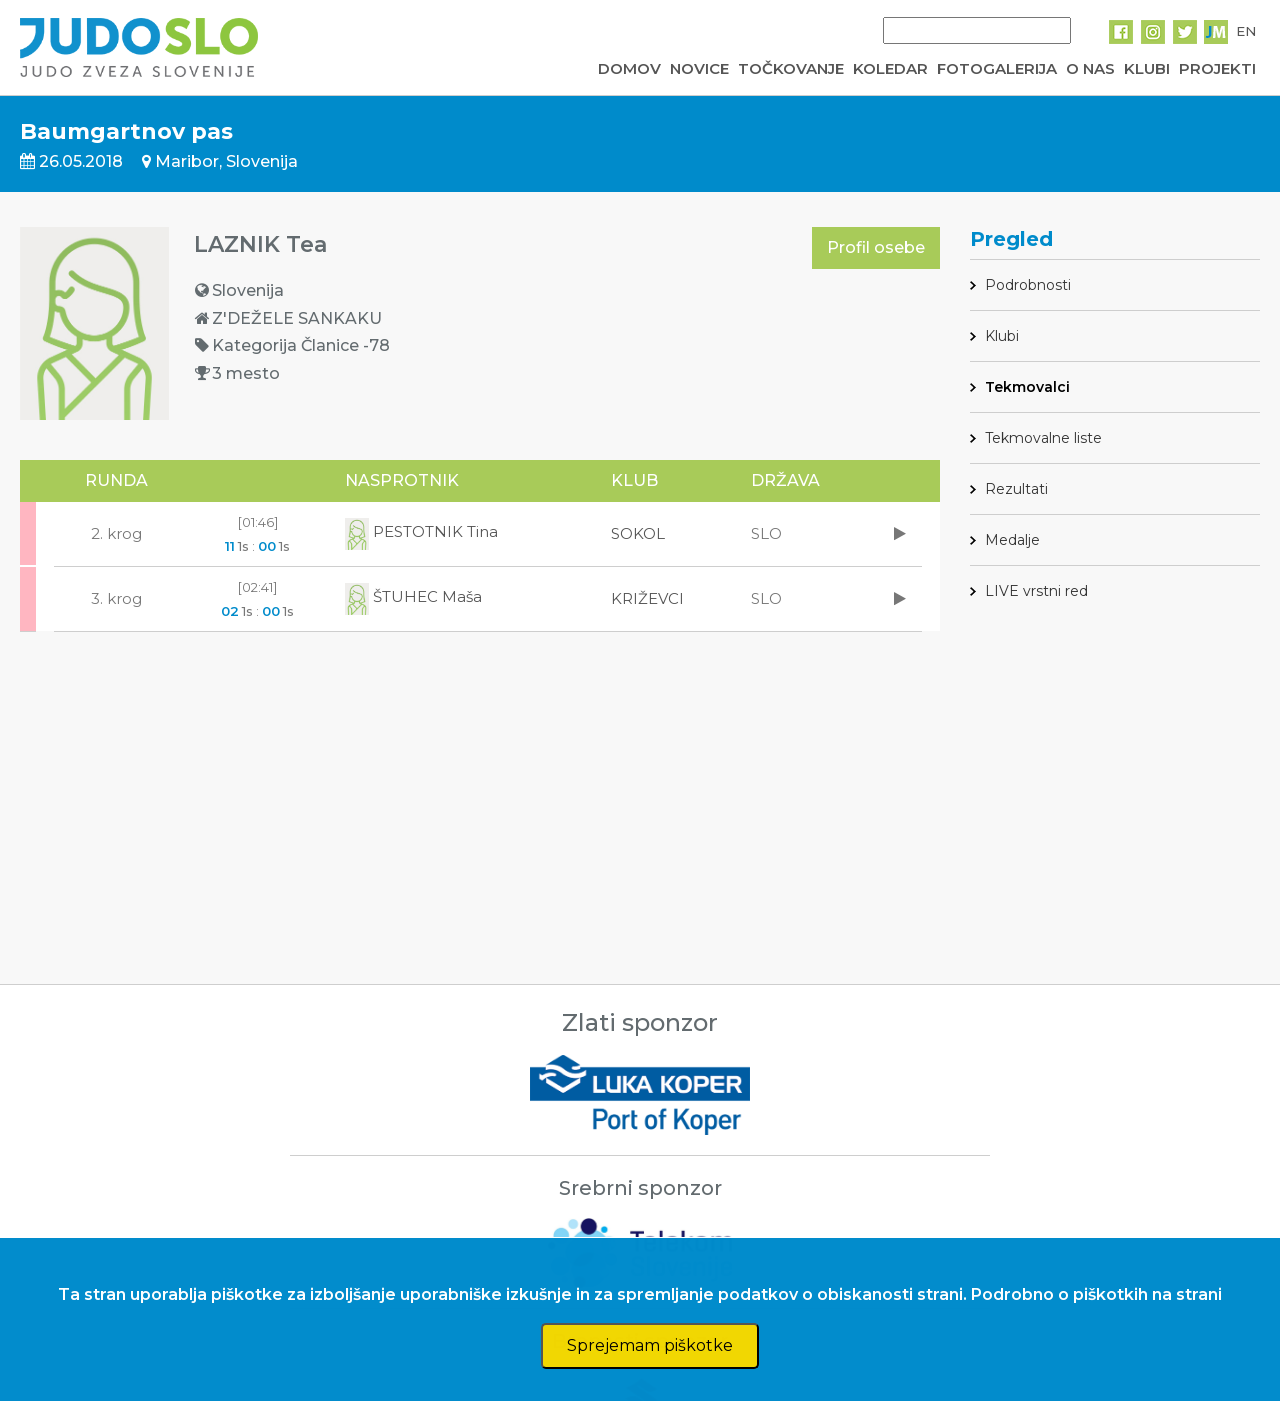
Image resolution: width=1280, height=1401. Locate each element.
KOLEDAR (890, 68)
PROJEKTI (1217, 68)
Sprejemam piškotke (650, 1345)
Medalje (1012, 540)
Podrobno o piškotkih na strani (1096, 1294)
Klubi (1002, 336)
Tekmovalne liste (1043, 438)
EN (1246, 31)
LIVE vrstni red (1036, 591)
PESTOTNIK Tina (421, 531)
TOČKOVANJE (791, 68)
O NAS (1090, 68)
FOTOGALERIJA (997, 68)
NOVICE (699, 68)
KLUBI (1147, 68)
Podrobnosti (1028, 285)
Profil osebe (876, 247)
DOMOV (629, 68)
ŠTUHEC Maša (413, 596)
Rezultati (1016, 489)
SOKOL (638, 533)
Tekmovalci (1027, 387)
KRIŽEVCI (647, 598)
